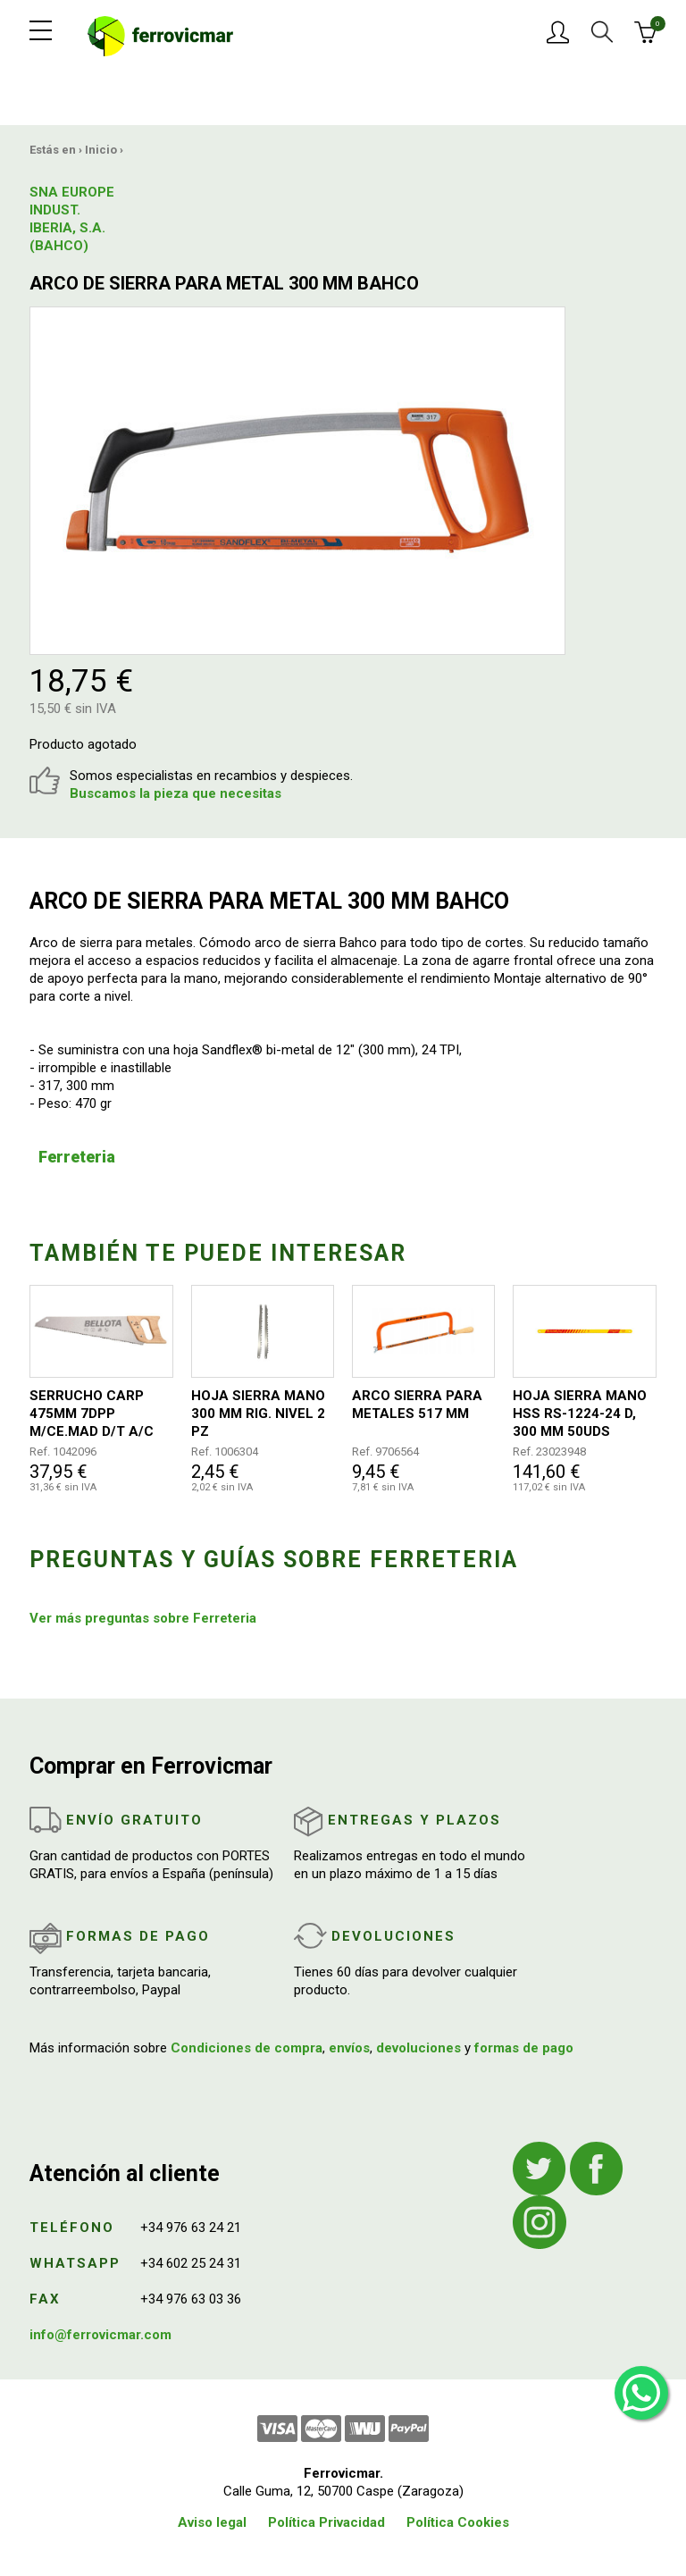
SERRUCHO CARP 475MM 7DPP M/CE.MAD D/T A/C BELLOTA (91, 1414)
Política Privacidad (326, 2522)
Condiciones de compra (246, 2048)
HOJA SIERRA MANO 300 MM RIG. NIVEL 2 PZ (258, 1413)
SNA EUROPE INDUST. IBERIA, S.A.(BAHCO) (71, 219)
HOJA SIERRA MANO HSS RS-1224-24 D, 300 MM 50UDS (580, 1413)
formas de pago (523, 2048)
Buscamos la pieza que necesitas (175, 793)
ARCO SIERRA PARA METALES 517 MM (417, 1405)
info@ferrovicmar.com (100, 2335)
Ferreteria (76, 1156)
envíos (349, 2048)
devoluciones (418, 2048)
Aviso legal (212, 2522)
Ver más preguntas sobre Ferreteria (142, 1618)
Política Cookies (457, 2522)
